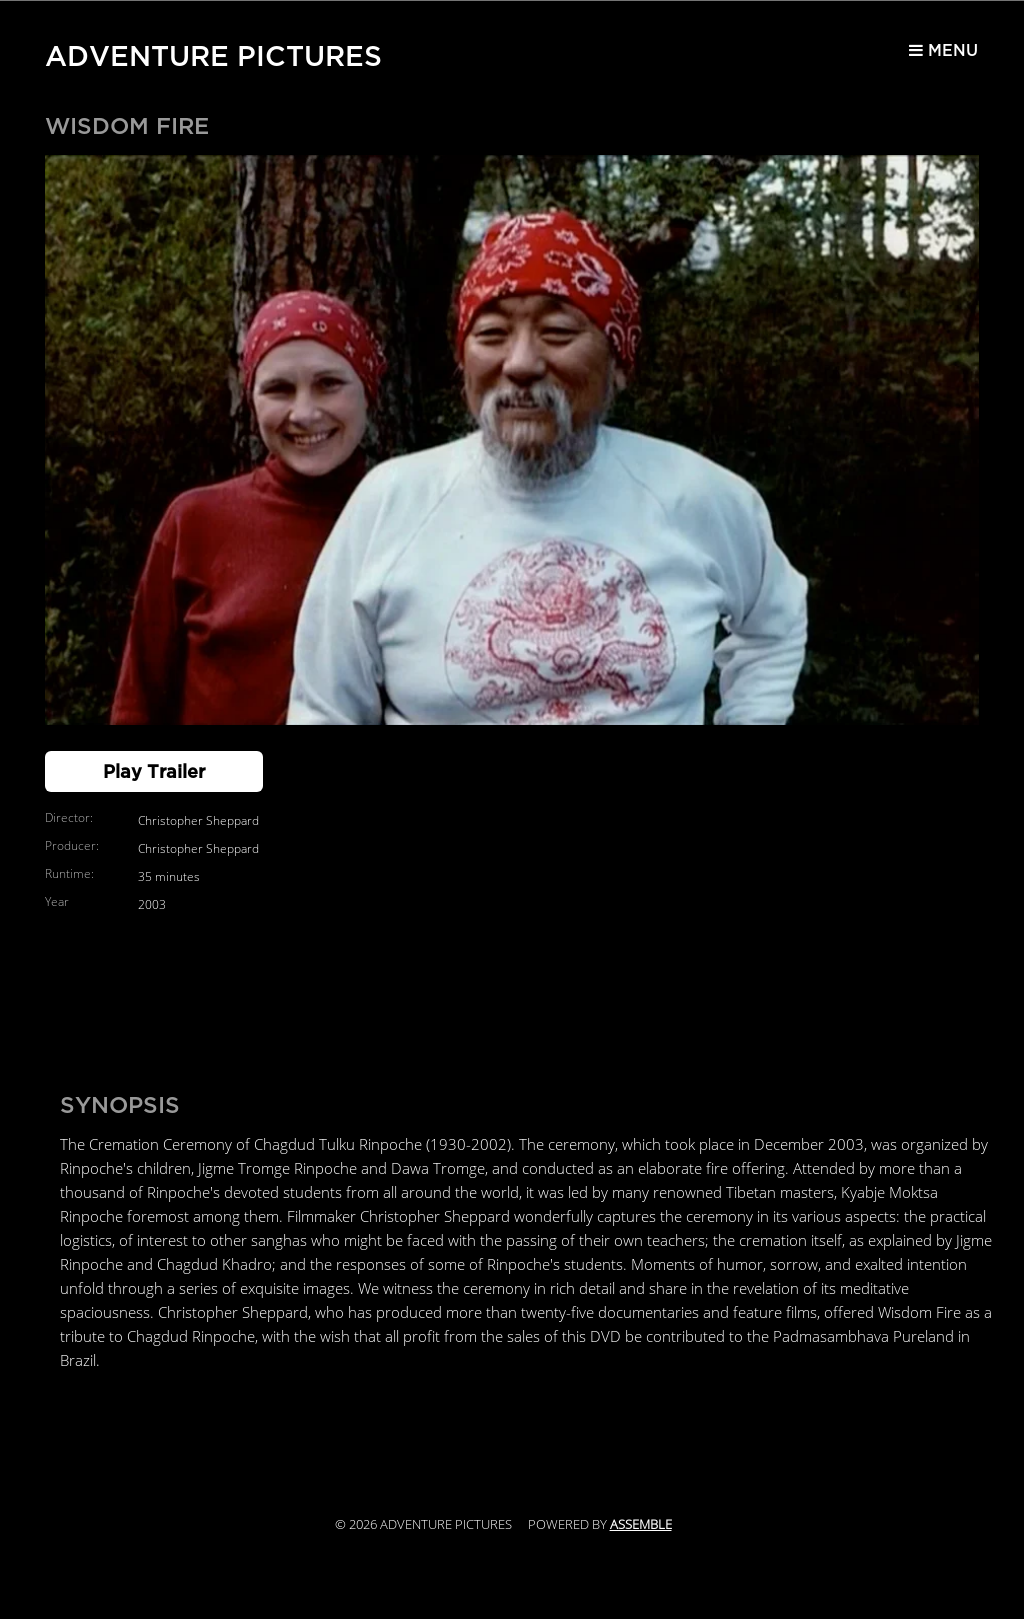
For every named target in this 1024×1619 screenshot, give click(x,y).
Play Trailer (154, 772)
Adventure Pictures (213, 51)
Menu (933, 56)
